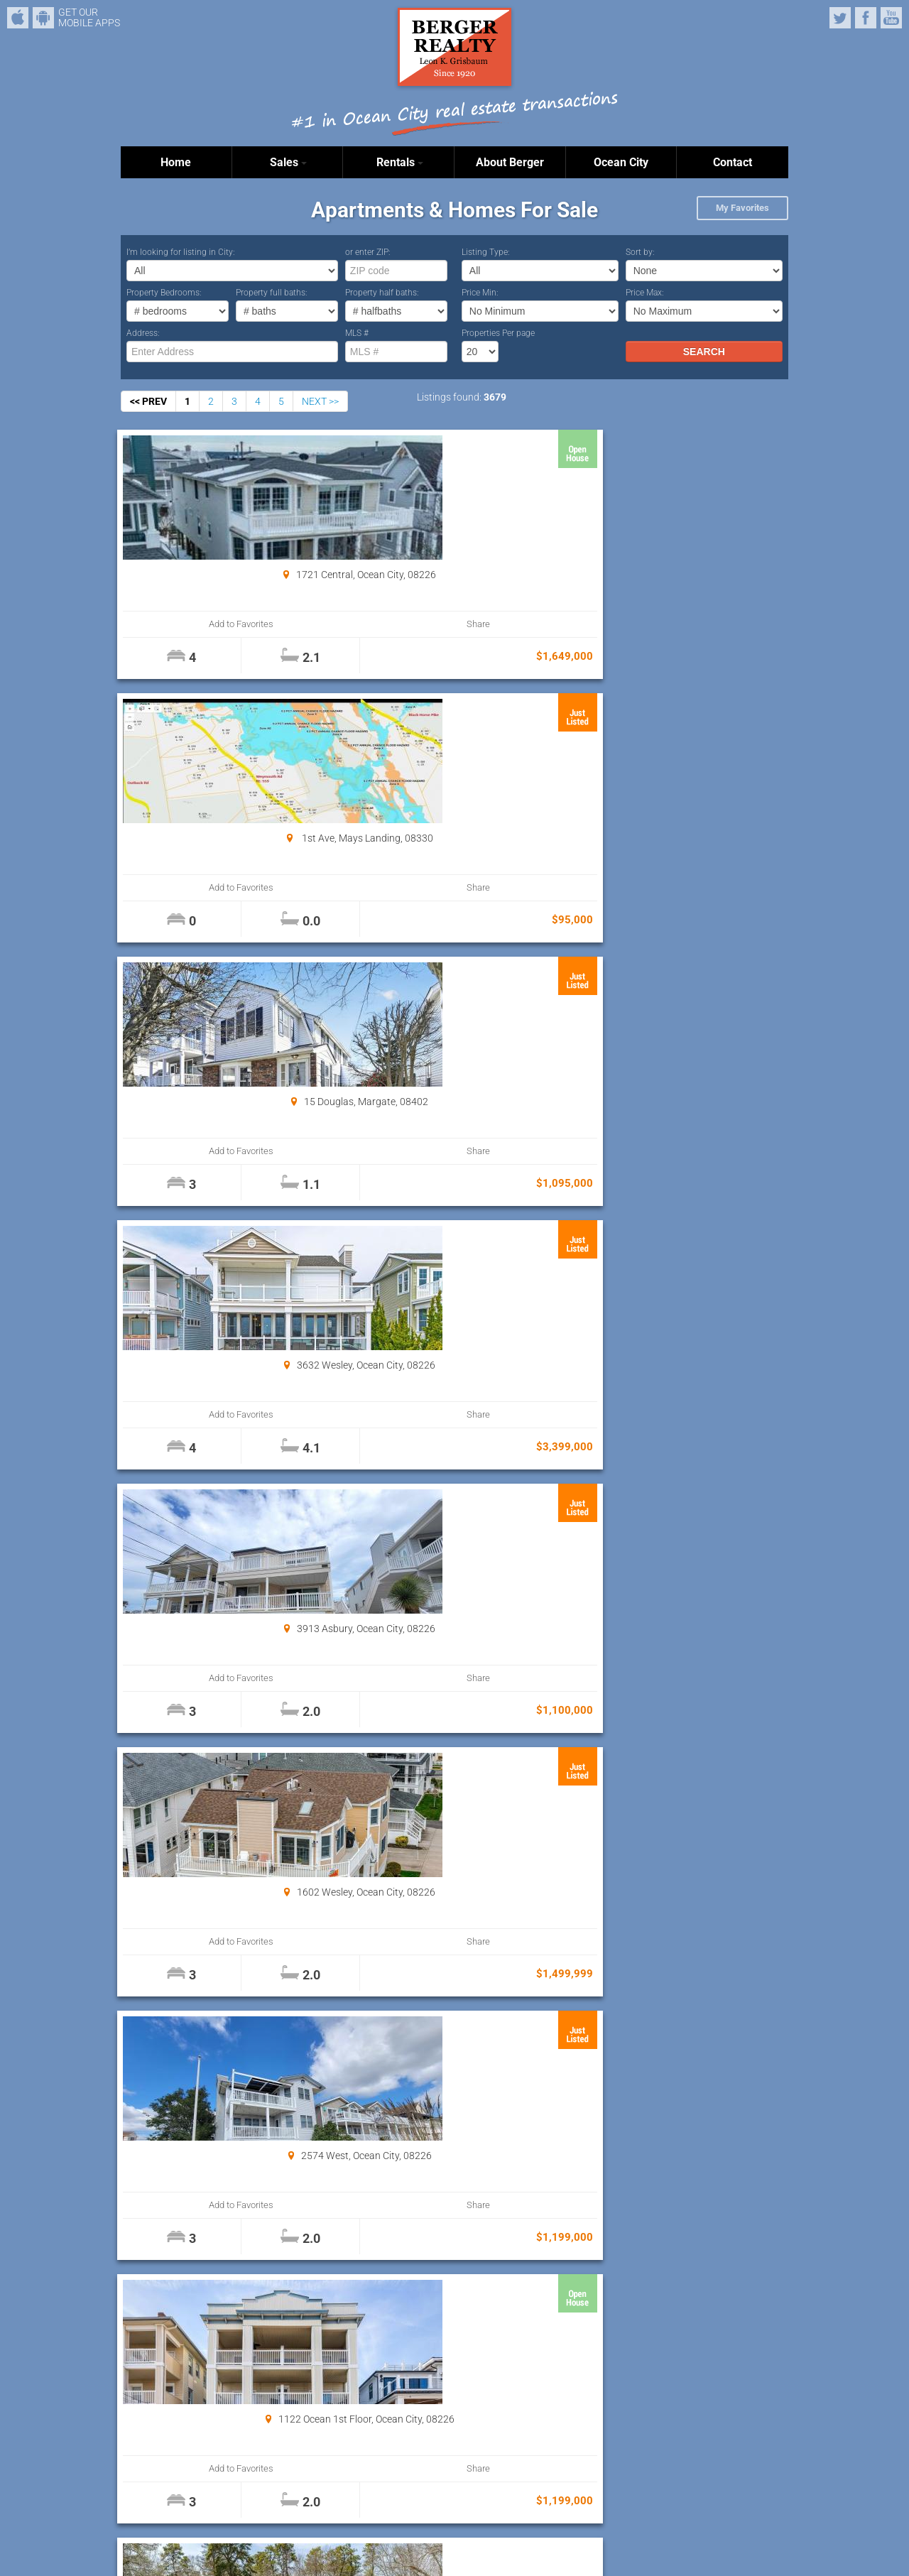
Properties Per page (498, 333)
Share (278, 624)
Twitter (840, 17)
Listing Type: (486, 252)
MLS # (357, 333)
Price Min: (480, 293)
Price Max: (645, 293)
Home (175, 162)
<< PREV (148, 401)
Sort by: (640, 252)
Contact (732, 162)
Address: (143, 333)
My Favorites (742, 207)
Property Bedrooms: (164, 293)
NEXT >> (320, 401)
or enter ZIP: (368, 252)
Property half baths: (382, 293)
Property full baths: (271, 293)
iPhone (17, 17)
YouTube (891, 17)
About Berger (510, 162)
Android (43, 17)
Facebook (865, 17)
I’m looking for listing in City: (180, 252)
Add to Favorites (177, 624)
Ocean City (621, 162)
